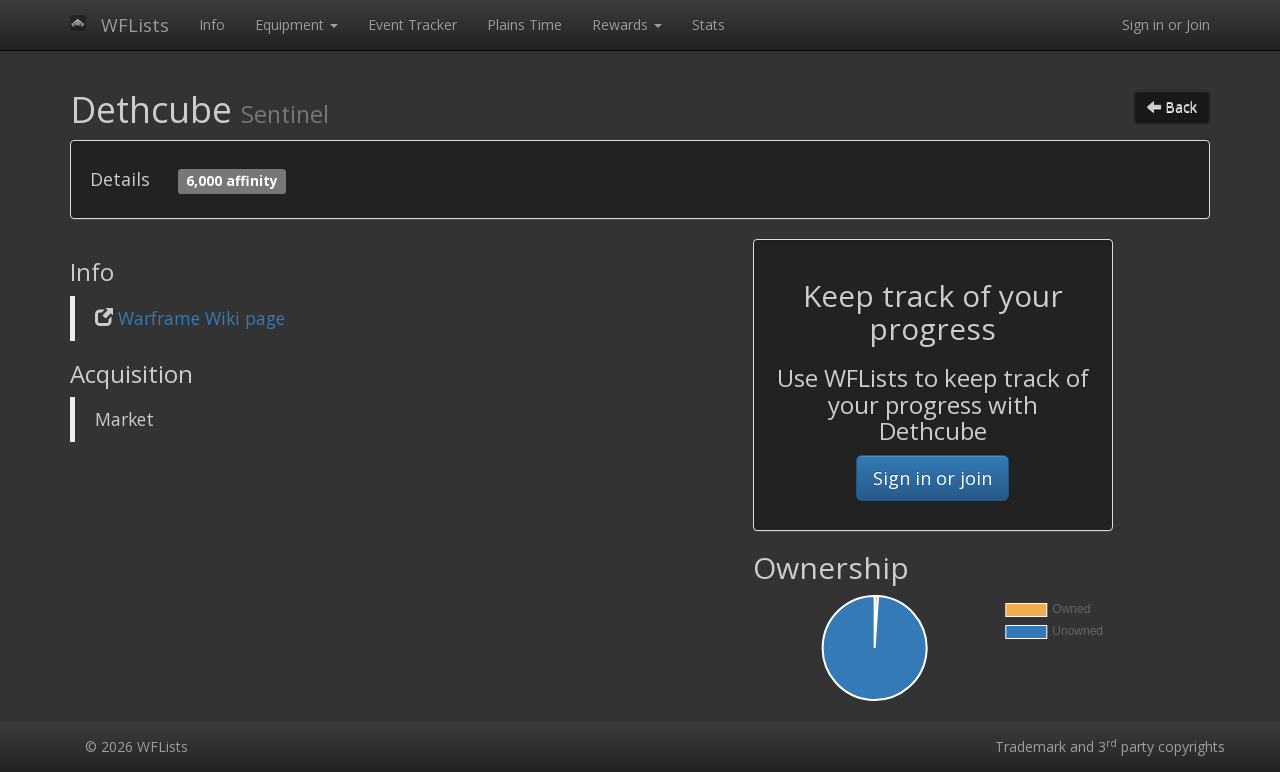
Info (212, 24)
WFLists (135, 25)
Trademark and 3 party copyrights (1110, 746)
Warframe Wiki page (201, 318)
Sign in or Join (1166, 24)
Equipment (296, 24)
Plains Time (524, 24)
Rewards (627, 24)
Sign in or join (932, 478)
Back (1172, 106)
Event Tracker (412, 24)
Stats (708, 24)
